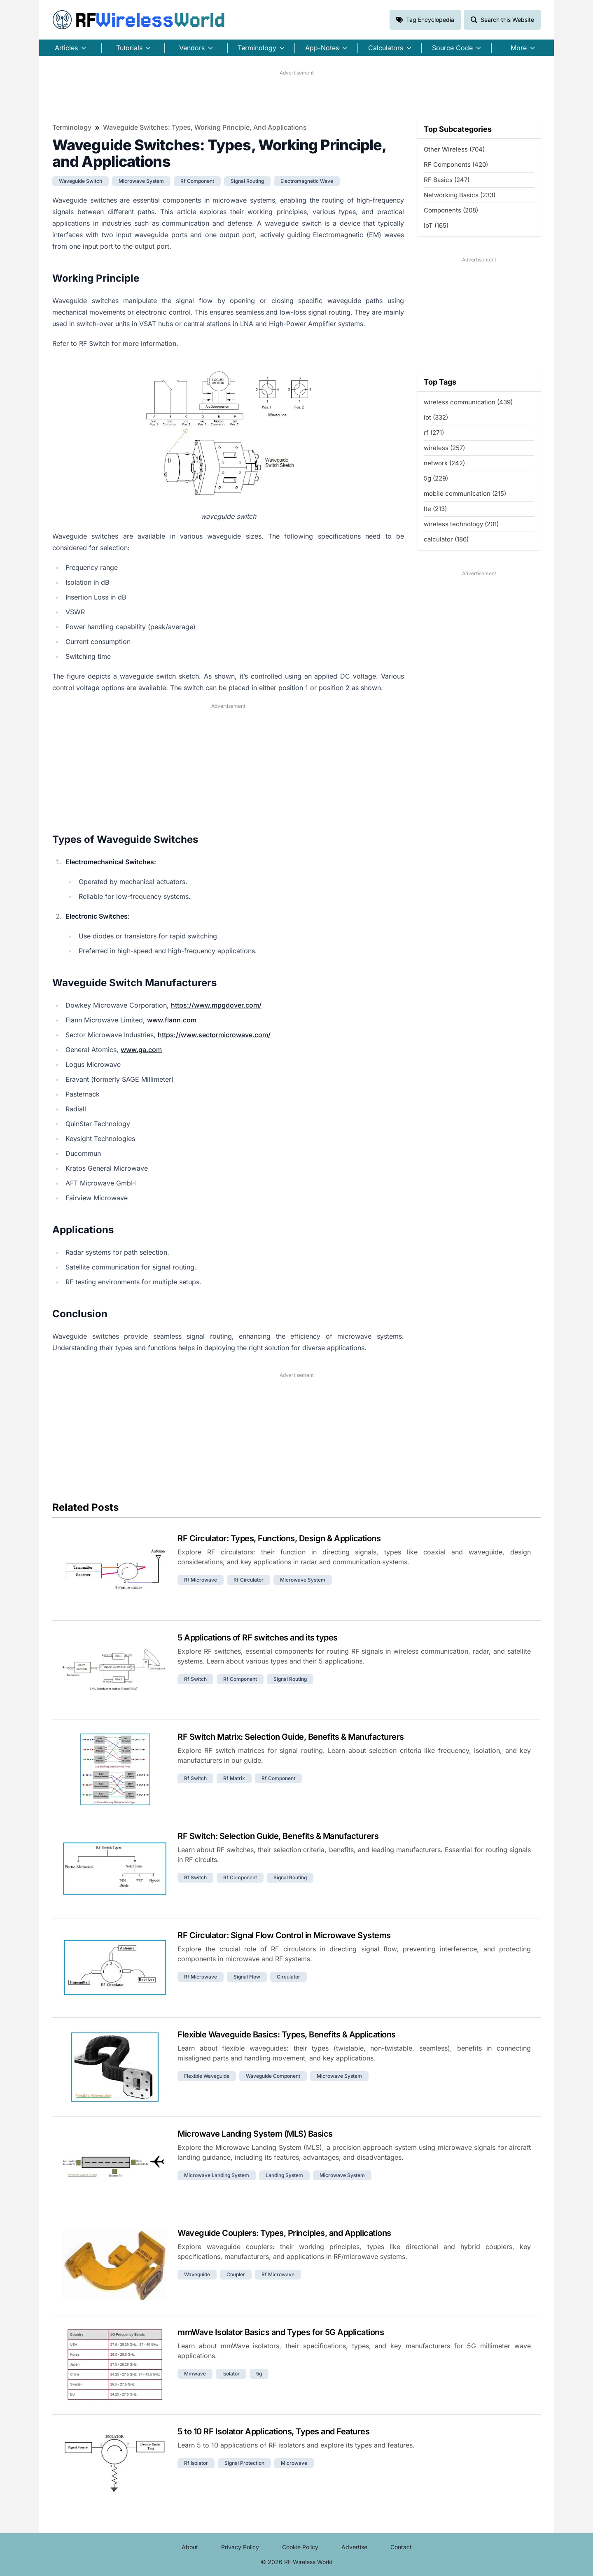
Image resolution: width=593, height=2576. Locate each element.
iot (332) (436, 417)
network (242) (444, 463)
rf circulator (248, 1580)
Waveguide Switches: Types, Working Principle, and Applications (205, 127)
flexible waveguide (206, 2076)
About (190, 2546)
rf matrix (234, 1778)
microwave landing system (216, 2175)
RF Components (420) (456, 164)
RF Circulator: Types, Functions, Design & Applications (279, 1538)
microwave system (141, 181)
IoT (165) (436, 225)
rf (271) (434, 432)
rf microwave (200, 1580)
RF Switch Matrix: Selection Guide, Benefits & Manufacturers (290, 1737)
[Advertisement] (296, 95)
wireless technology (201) (461, 524)
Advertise (354, 2546)
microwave (294, 2463)
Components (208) (451, 210)
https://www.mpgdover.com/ (216, 1005)
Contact (401, 2546)
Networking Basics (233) (459, 195)
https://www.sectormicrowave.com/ (214, 1035)
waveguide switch (80, 181)
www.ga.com (141, 1049)
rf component (197, 181)
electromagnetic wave (306, 181)
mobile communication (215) (465, 493)
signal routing (247, 181)
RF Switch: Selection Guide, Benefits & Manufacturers (277, 1836)
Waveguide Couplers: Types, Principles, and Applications (284, 2233)
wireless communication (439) (468, 402)
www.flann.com (171, 1020)
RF (138, 19)
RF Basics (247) (446, 180)
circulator (288, 1977)
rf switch (195, 1679)
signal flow (246, 1977)
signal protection (244, 2463)
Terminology (71, 127)
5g (259, 2374)
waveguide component (273, 2076)
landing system (284, 2175)
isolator (231, 2374)
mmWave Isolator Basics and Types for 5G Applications (280, 2332)
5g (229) (436, 478)
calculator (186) (446, 539)
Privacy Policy (240, 2546)
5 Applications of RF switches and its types (257, 1638)
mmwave (195, 2374)
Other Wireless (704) (454, 149)
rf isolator (196, 2463)
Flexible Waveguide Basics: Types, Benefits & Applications (286, 2034)
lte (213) (435, 509)
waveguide (197, 2274)
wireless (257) (444, 448)
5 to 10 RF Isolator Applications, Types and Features (273, 2431)
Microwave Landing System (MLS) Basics (255, 2134)
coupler (235, 2274)
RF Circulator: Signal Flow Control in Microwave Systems (284, 1935)
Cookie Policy (300, 2546)
